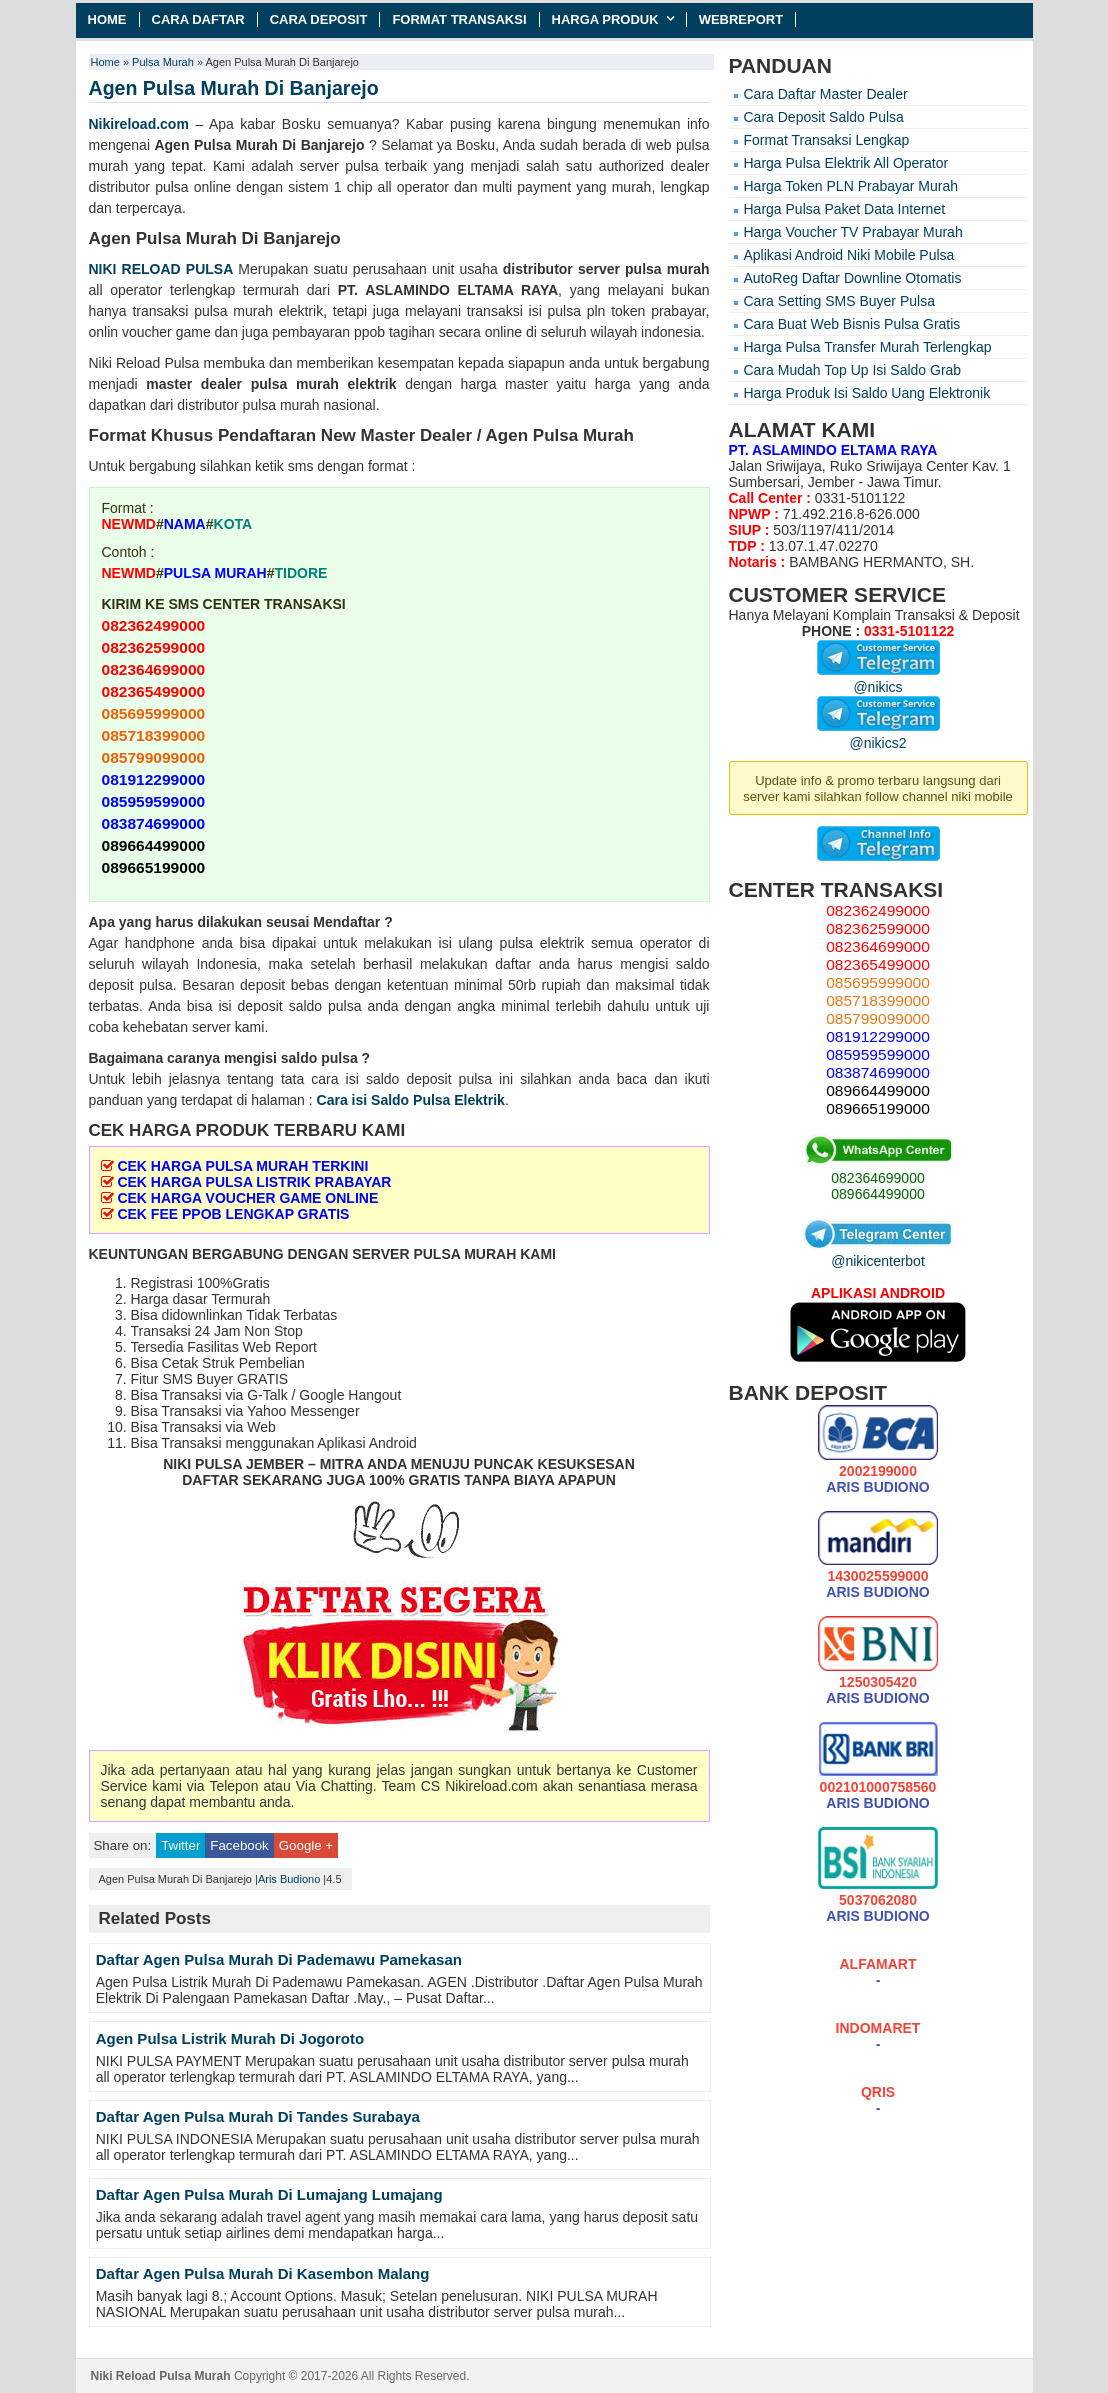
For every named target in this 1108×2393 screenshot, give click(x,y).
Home (107, 19)
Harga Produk (605, 19)
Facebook (239, 1845)
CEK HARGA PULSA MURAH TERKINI (242, 1166)
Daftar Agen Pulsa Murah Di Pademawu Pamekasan (279, 1959)
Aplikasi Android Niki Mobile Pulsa (849, 255)
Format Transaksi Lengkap (827, 140)
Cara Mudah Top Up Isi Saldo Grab (853, 370)
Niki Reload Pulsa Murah (161, 2376)
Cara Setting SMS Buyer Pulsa (839, 301)
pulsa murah (667, 269)
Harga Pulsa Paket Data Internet (845, 209)
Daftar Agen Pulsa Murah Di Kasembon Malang (263, 2273)
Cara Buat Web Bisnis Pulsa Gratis (852, 324)
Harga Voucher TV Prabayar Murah (853, 232)
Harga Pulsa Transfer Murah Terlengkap (868, 347)
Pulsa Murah (163, 62)
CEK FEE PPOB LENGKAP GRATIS (233, 1214)
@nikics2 (878, 735)
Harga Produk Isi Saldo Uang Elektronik (867, 393)
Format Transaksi (459, 19)
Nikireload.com (139, 124)
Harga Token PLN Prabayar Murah (851, 186)
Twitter (180, 1845)
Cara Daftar (198, 19)
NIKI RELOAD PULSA (161, 269)
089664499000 (877, 1194)
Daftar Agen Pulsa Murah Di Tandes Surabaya (258, 2116)
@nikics (878, 679)
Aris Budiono (289, 1879)
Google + (306, 1845)
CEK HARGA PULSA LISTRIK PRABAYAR (254, 1182)
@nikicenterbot (878, 1253)
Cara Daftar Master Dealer (826, 94)
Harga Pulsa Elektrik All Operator (846, 163)
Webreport (741, 19)
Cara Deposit (319, 19)
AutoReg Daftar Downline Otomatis (853, 278)
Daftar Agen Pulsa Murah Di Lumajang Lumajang (269, 2194)
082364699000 (877, 1178)
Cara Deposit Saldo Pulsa (824, 117)
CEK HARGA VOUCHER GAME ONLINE (247, 1198)
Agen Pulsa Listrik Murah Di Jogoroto (230, 2038)
